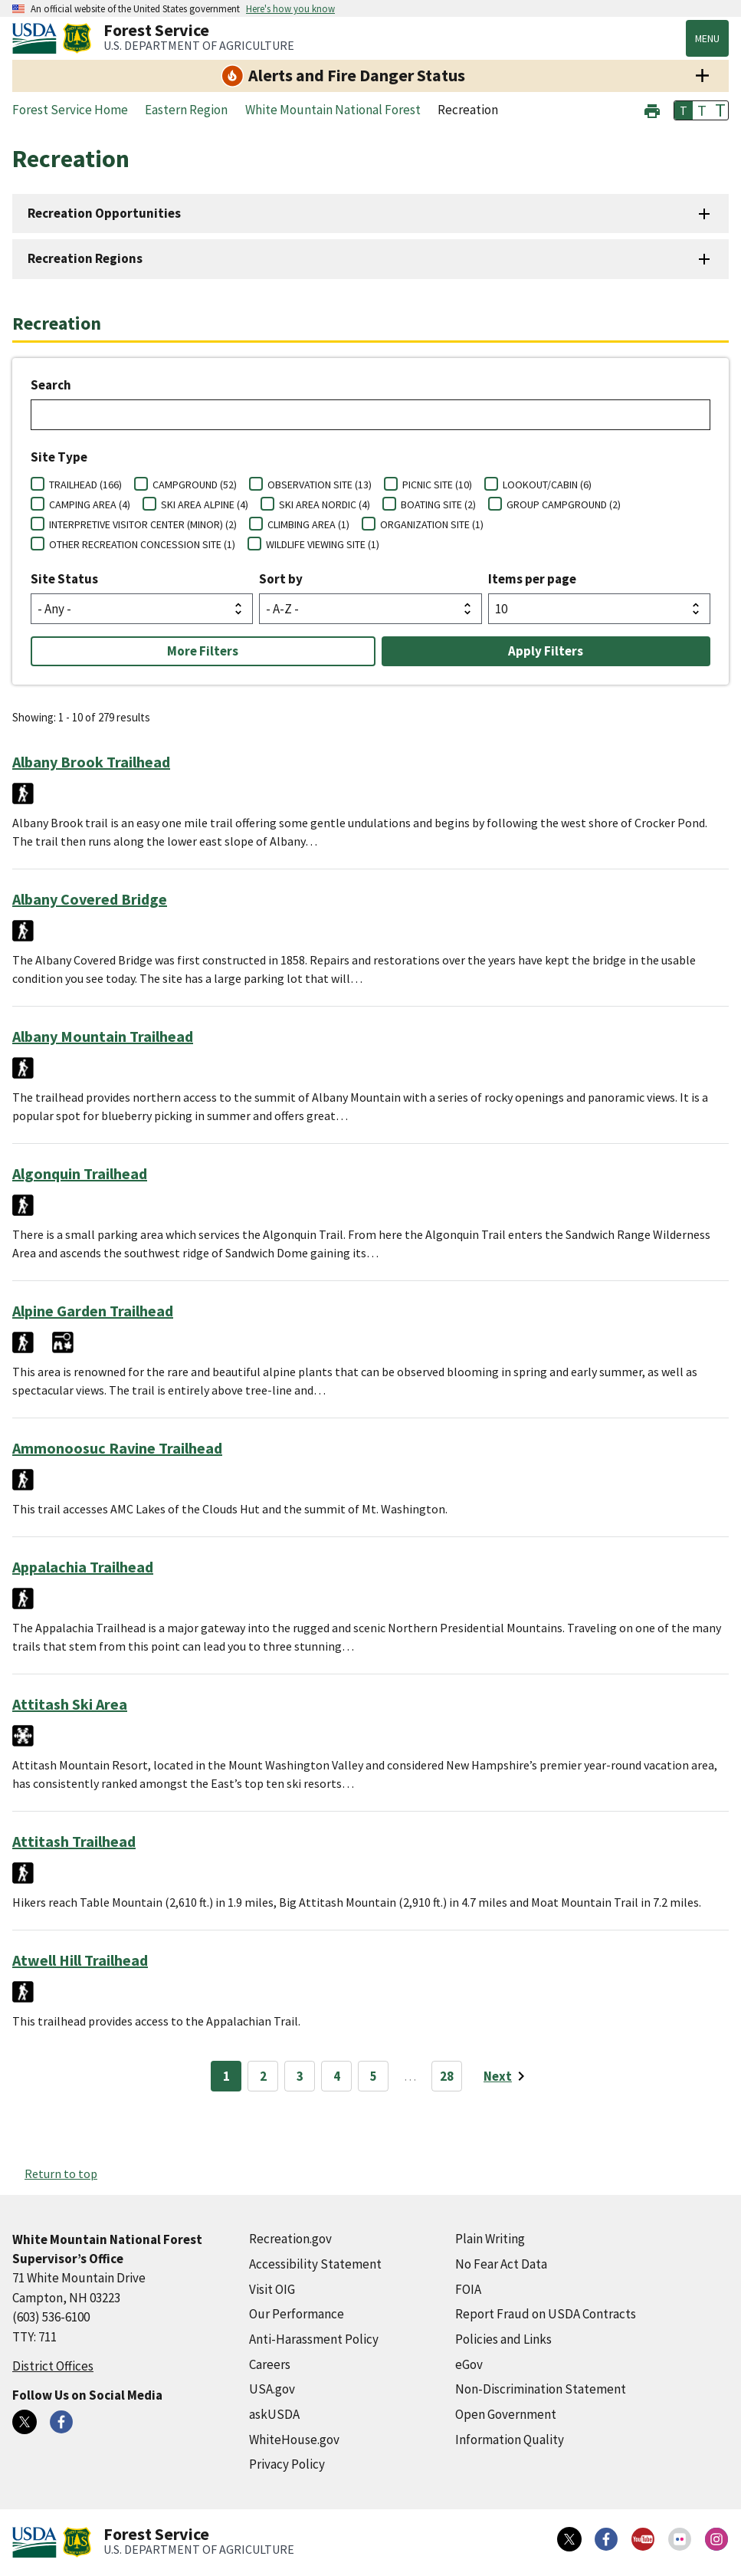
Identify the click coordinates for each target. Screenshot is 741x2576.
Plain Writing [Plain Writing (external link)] (490, 2238)
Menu (707, 38)
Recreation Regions (85, 258)
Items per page (532, 578)
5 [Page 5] (373, 2076)
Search (51, 384)
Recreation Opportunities (104, 213)
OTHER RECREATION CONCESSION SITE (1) (142, 544)
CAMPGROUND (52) (194, 484)
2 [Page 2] (263, 2076)
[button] (652, 109)
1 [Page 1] (226, 2076)
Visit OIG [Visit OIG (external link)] (272, 2289)
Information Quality (509, 2439)
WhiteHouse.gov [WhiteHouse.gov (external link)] (294, 2439)
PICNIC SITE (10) (437, 484)
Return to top (61, 2173)
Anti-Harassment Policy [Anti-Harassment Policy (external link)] (314, 2339)
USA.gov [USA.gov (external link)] (272, 2388)
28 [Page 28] (447, 2076)
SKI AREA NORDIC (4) (324, 504)
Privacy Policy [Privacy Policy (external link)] (287, 2464)
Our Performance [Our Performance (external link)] (296, 2313)
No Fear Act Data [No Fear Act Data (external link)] (501, 2264)
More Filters (202, 650)
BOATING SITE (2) (438, 504)
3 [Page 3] (300, 2076)
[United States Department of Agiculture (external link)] (37, 38)
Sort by (281, 578)
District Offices (52, 2366)
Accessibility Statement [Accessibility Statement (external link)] (315, 2264)
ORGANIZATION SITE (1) (432, 524)
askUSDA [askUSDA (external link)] (274, 2414)
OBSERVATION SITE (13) (319, 484)
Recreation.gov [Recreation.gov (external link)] (290, 2238)
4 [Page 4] (336, 2076)
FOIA (468, 2289)
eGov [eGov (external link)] (469, 2364)
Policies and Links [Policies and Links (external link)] (503, 2339)
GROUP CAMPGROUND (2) (564, 504)
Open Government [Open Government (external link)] (505, 2414)
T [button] (683, 110)
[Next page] (507, 2076)
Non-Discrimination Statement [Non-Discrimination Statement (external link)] (540, 2388)
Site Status (64, 578)
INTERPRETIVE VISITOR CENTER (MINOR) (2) (143, 524)
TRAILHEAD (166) (85, 484)
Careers (269, 2364)
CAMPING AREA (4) (89, 504)
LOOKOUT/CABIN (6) (547, 484)
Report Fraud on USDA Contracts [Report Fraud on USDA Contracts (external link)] (545, 2313)
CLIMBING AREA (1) (308, 524)
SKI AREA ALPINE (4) (204, 504)
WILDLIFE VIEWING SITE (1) (322, 544)
